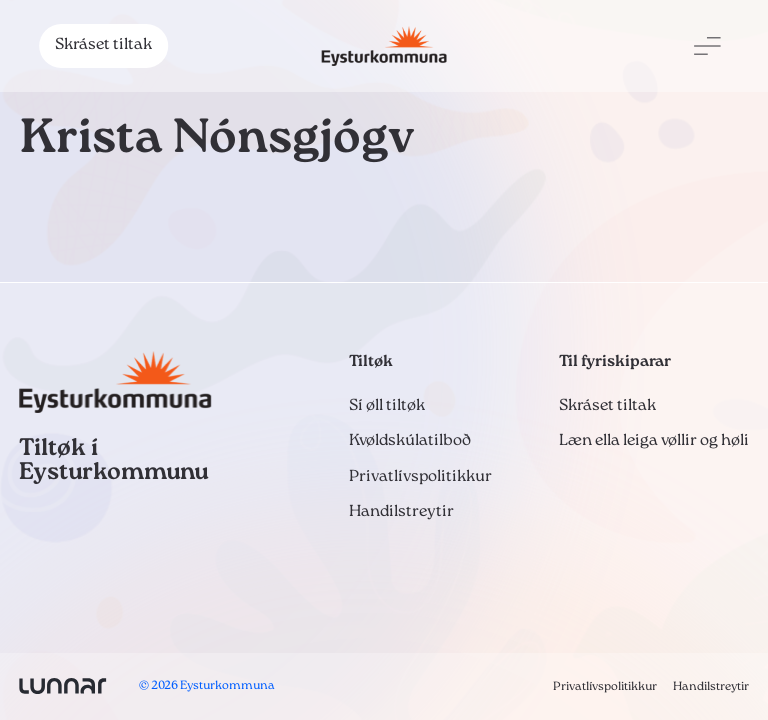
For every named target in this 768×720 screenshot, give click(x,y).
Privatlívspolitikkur (420, 477)
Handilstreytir (401, 512)
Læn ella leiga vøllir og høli (654, 441)
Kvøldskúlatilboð (410, 441)
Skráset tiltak (103, 45)
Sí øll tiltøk (387, 406)
